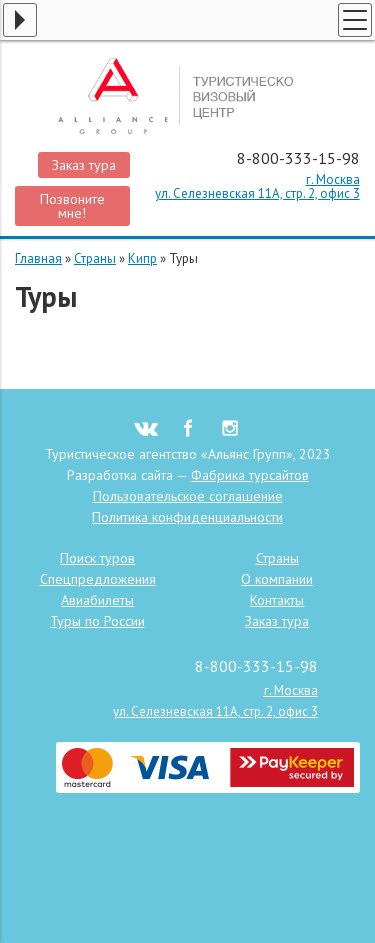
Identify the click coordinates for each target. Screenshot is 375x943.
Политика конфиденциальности (187, 517)
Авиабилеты (97, 600)
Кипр (142, 258)
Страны (95, 258)
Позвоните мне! (72, 206)
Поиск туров (97, 558)
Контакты (277, 600)
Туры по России (97, 621)
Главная (38, 258)
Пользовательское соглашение (188, 496)
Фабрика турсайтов (250, 475)
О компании (277, 579)
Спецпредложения (98, 579)
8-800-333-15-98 (298, 158)
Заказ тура (84, 165)
